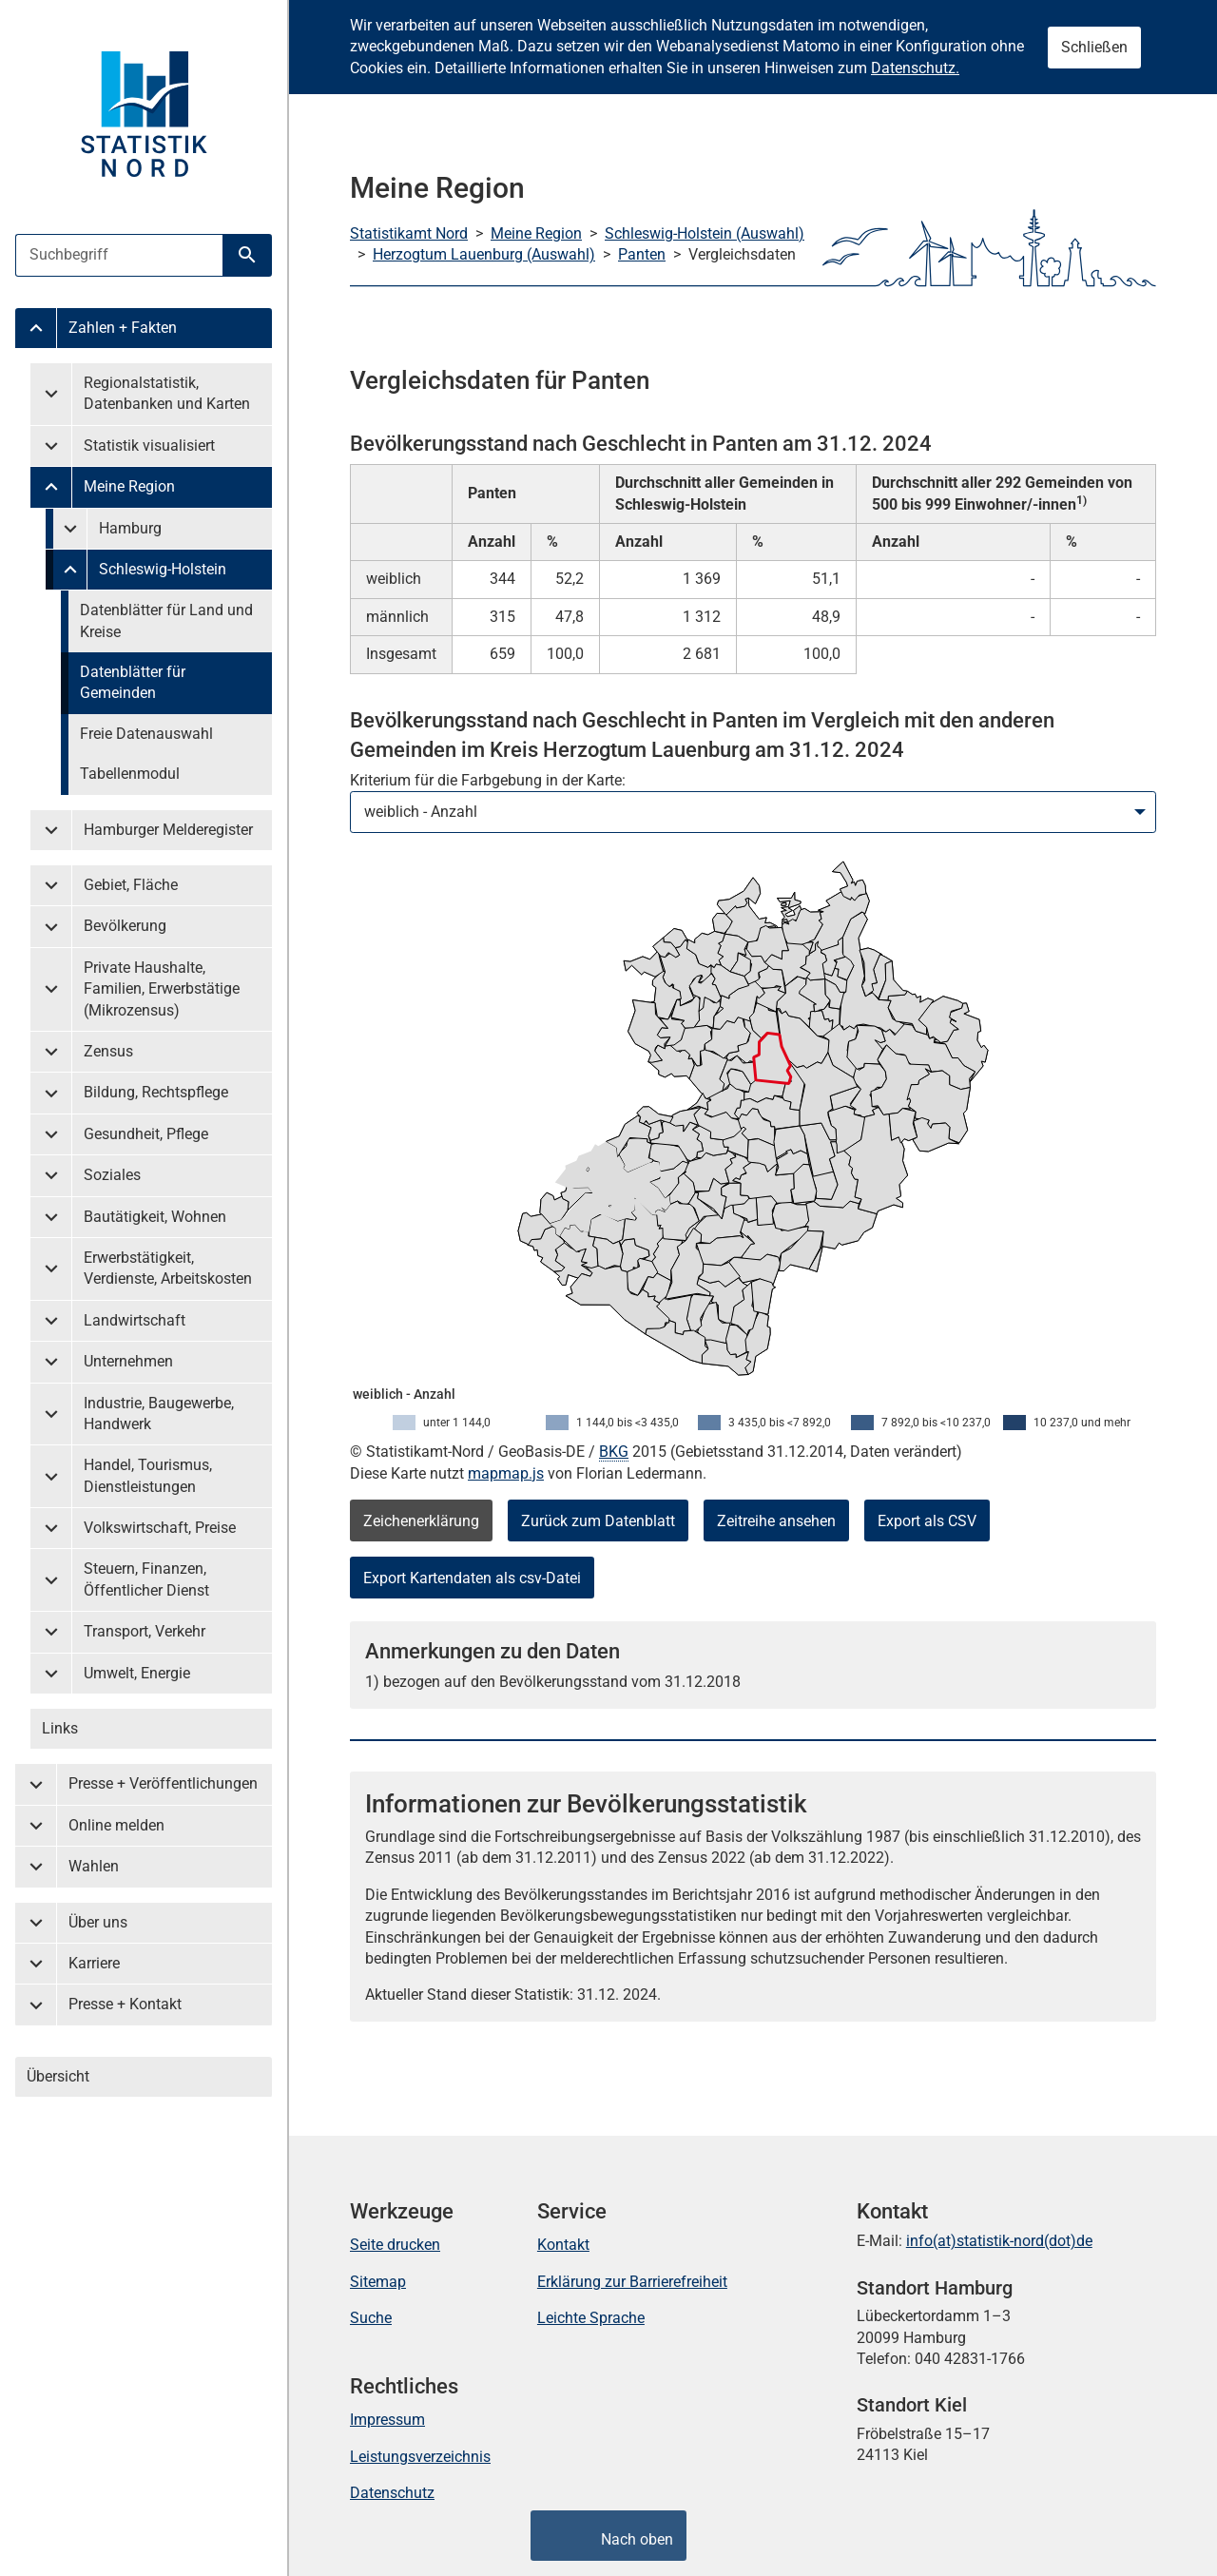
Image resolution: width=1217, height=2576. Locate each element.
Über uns (97, 1922)
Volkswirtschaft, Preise (160, 1528)
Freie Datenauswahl (146, 734)
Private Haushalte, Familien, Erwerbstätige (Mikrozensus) (162, 989)
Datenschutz (392, 2493)
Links (60, 1728)
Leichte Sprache (591, 2318)
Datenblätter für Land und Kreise (166, 620)
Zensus (108, 1051)
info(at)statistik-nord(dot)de (999, 2241)
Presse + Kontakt (125, 2004)
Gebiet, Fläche (131, 885)
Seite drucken (395, 2245)
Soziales (112, 1175)
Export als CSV (927, 1521)
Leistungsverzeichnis (420, 2457)
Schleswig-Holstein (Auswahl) (704, 233)
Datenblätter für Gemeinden (132, 682)
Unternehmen (128, 1361)
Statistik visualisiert (149, 445)
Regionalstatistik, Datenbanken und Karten (167, 393)
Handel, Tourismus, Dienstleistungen (148, 1475)
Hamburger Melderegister (168, 830)
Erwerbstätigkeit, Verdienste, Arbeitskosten (168, 1268)
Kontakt (563, 2245)
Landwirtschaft (134, 1320)
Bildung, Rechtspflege (156, 1092)
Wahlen (93, 1866)
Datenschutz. (915, 68)
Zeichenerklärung (421, 1521)
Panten (642, 254)
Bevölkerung (125, 926)
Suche (371, 2318)
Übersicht (58, 2076)
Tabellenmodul (130, 774)
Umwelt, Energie (137, 1673)
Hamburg (130, 528)
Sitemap (378, 2282)
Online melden (116, 1825)
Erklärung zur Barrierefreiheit (632, 2282)
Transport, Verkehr (144, 1631)
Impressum (387, 2420)
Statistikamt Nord (409, 233)
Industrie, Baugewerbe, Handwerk (159, 1413)
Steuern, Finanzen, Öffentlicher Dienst (146, 1578)
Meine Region (129, 486)
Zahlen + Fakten (122, 328)
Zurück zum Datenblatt (598, 1521)
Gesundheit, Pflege (146, 1134)
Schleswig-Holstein (162, 569)
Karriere (94, 1963)
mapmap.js (506, 1473)
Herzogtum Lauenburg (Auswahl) (484, 254)
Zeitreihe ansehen (776, 1521)
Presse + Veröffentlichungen (163, 1783)
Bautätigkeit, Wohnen (155, 1217)
